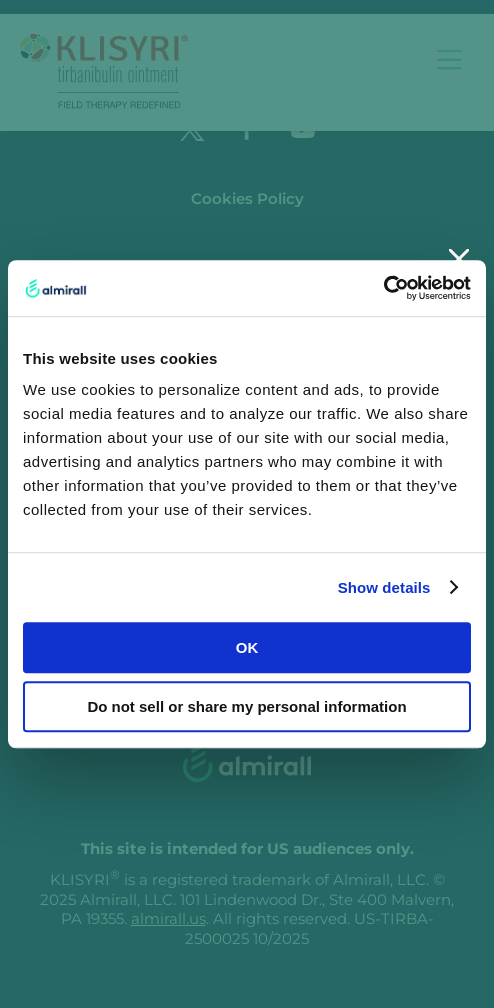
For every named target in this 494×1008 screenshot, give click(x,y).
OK (247, 647)
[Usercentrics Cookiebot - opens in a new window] (383, 288)
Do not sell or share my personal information (246, 706)
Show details (384, 587)
